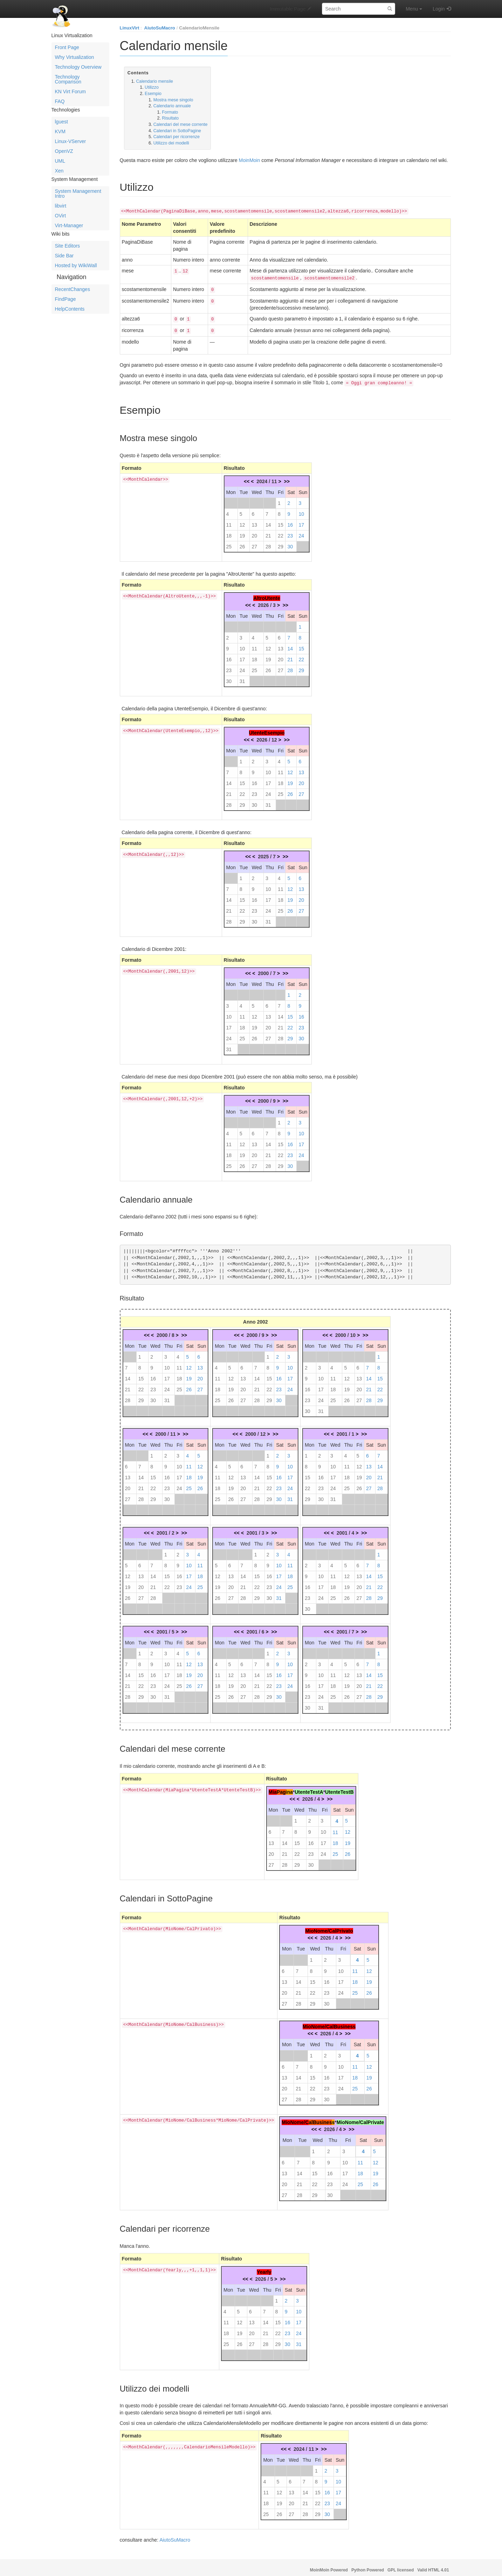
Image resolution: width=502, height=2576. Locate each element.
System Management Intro (78, 193)
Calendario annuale (172, 105)
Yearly (264, 2268)
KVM (60, 131)
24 (301, 531)
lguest (61, 121)
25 (229, 542)
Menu (414, 9)
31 (242, 677)
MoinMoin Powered (329, 2565)
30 (290, 542)
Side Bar (64, 255)
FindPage (65, 299)
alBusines (320, 2118)
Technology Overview (78, 67)
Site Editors (67, 246)
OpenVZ (64, 151)
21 (268, 531)
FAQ (60, 101)
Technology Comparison (68, 79)
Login (439, 9)
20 (254, 531)
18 (229, 531)
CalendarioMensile (199, 28)
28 (268, 542)
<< (246, 477)
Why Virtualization (74, 57)
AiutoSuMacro (159, 28)
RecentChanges (72, 289)
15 (280, 520)
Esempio (153, 93)
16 (290, 520)
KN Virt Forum (70, 91)
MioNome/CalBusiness (329, 2022)
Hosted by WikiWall (76, 265)
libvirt (61, 206)
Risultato (170, 118)
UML (60, 161)
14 (268, 520)
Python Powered (367, 2565)
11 (229, 520)
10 (301, 510)
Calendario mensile (154, 81)
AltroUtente (266, 594)
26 (242, 542)
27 (254, 542)
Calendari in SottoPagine (177, 130)
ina (289, 1788)
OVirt (60, 215)
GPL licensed (400, 2565)
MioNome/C (295, 2118)
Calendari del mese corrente (180, 124)
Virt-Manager (69, 225)
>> (286, 477)
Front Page (67, 47)
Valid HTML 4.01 (433, 2565)
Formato (170, 112)
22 (280, 531)
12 (242, 520)
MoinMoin (249, 160)
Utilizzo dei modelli (171, 143)
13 (254, 520)
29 (280, 542)
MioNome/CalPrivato (329, 1926)
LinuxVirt (129, 28)
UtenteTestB (339, 1788)
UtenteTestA (309, 1788)
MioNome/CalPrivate (360, 2118)
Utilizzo (152, 87)
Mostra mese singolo (173, 99)
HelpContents (70, 309)
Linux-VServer (70, 141)
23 (290, 531)
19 (242, 531)
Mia (272, 1788)
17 (301, 520)
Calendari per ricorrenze (176, 136)
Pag (281, 1788)
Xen (59, 171)
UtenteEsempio (266, 728)
